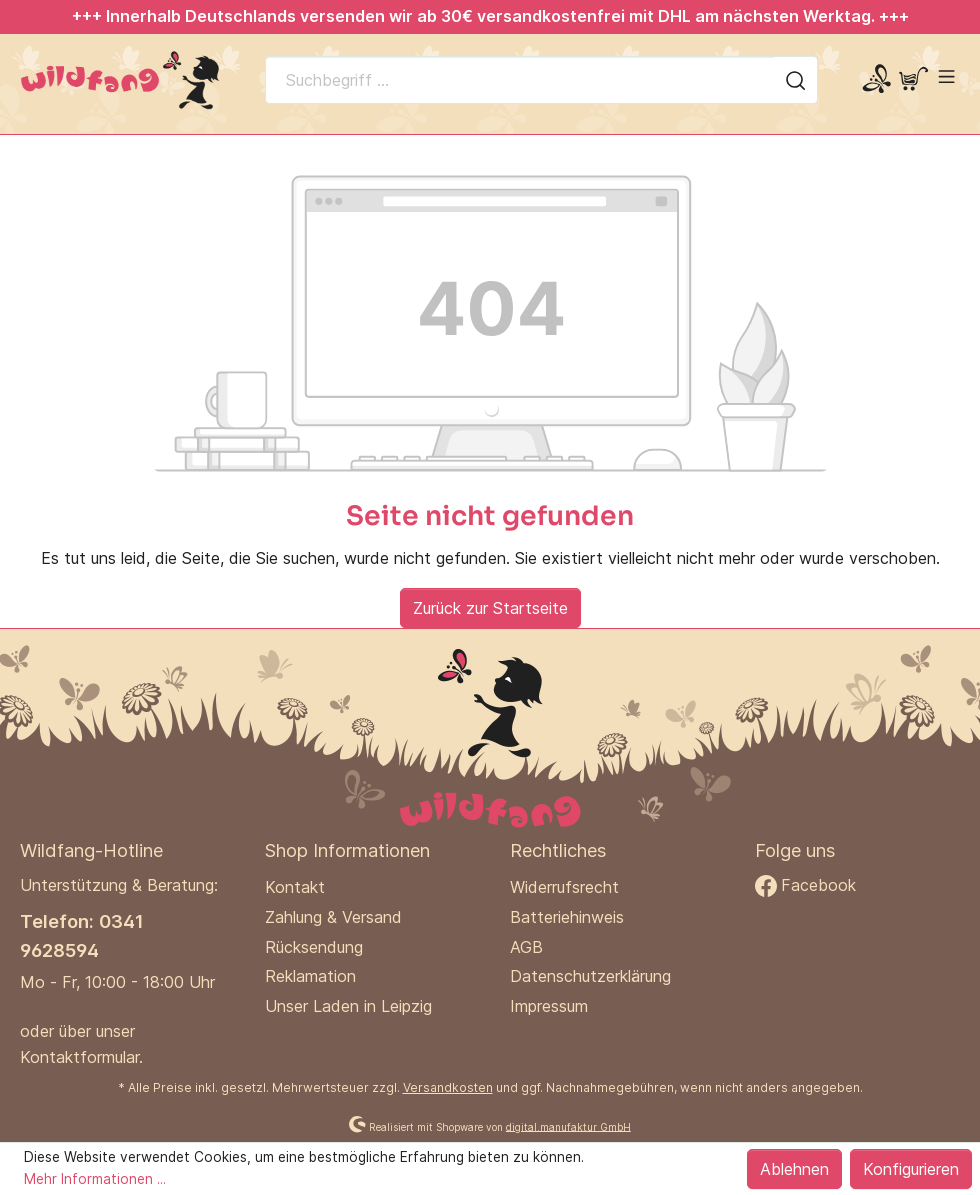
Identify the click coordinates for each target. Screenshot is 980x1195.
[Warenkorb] (913, 80)
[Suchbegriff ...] (520, 80)
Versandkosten (448, 1087)
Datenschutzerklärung (590, 976)
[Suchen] (796, 80)
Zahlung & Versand (333, 917)
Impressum (549, 1006)
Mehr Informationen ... (95, 1179)
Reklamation (310, 976)
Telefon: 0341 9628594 (82, 935)
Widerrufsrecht (564, 887)
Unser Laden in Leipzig (348, 1006)
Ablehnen (794, 1169)
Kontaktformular (79, 1057)
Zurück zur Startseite (490, 608)
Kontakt (295, 887)
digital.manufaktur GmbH (568, 1126)
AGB (526, 947)
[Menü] (946, 77)
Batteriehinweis (567, 917)
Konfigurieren (911, 1169)
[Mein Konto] (876, 80)
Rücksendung (314, 947)
